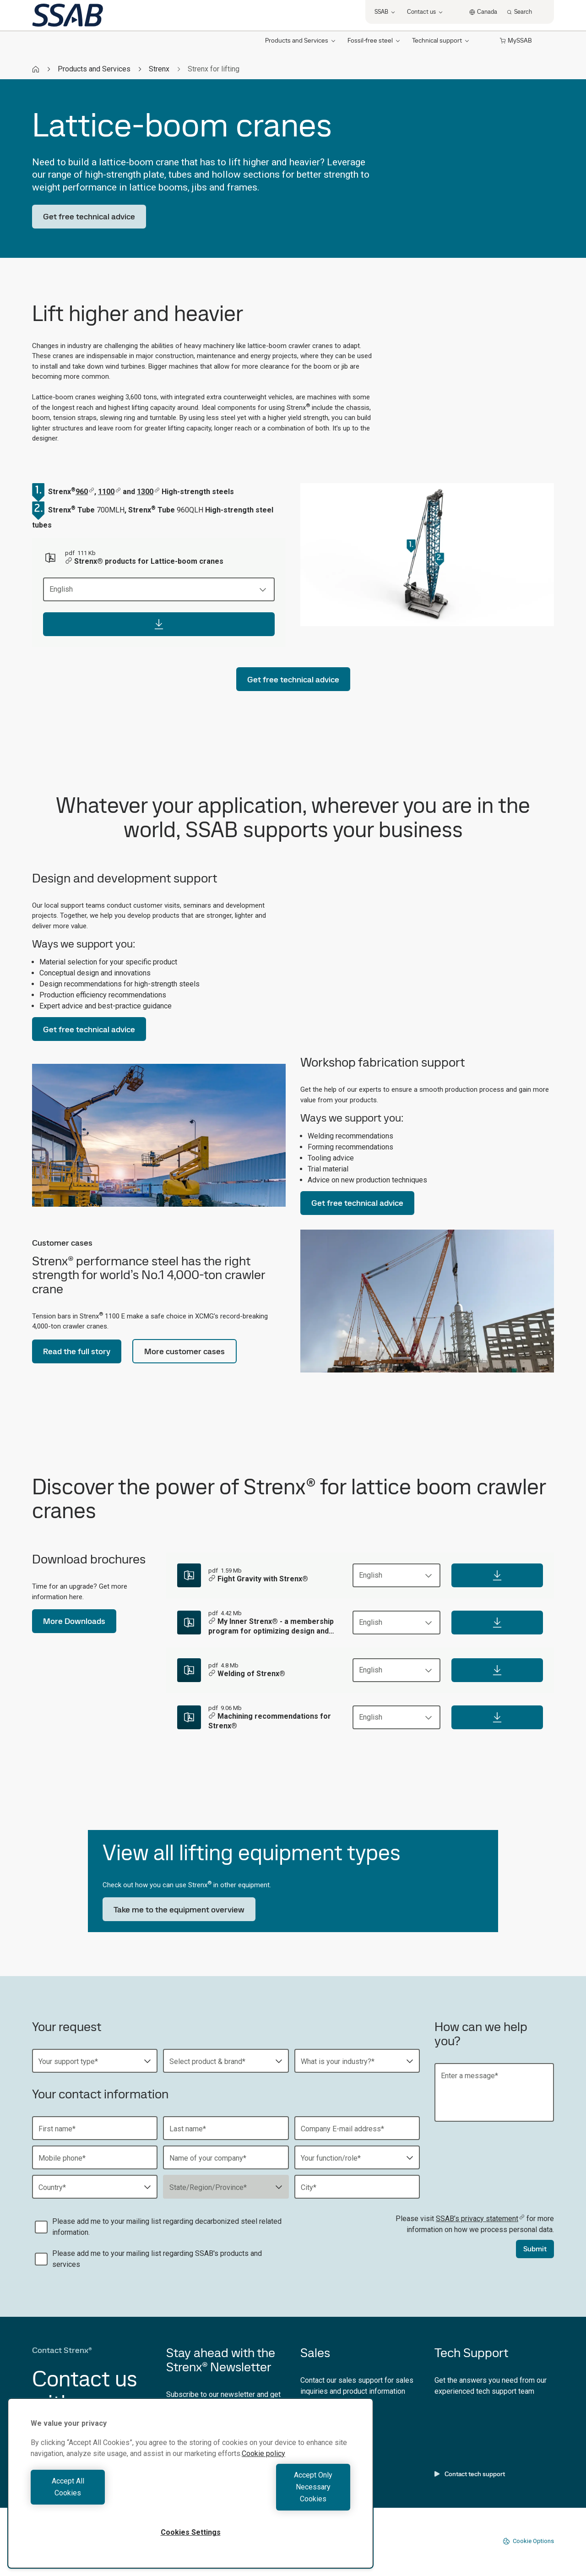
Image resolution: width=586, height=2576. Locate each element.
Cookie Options (528, 2541)
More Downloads (74, 1621)
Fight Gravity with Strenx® (258, 1578)
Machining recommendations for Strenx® (269, 1721)
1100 (109, 491)
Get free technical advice (89, 216)
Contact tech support (469, 2474)
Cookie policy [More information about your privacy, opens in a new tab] (263, 2477)
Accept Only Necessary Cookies (273, 2498)
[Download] (159, 624)
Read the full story (76, 1351)
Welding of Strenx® (246, 1673)
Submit (535, 2249)
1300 (148, 491)
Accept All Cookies (108, 2498)
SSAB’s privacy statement (480, 2218)
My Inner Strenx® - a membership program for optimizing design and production (271, 1627)
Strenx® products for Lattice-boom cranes (144, 561)
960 (85, 491)
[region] (190, 2495)
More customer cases (184, 1351)
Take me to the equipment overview (179, 1909)
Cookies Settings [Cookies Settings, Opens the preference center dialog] (191, 2532)
